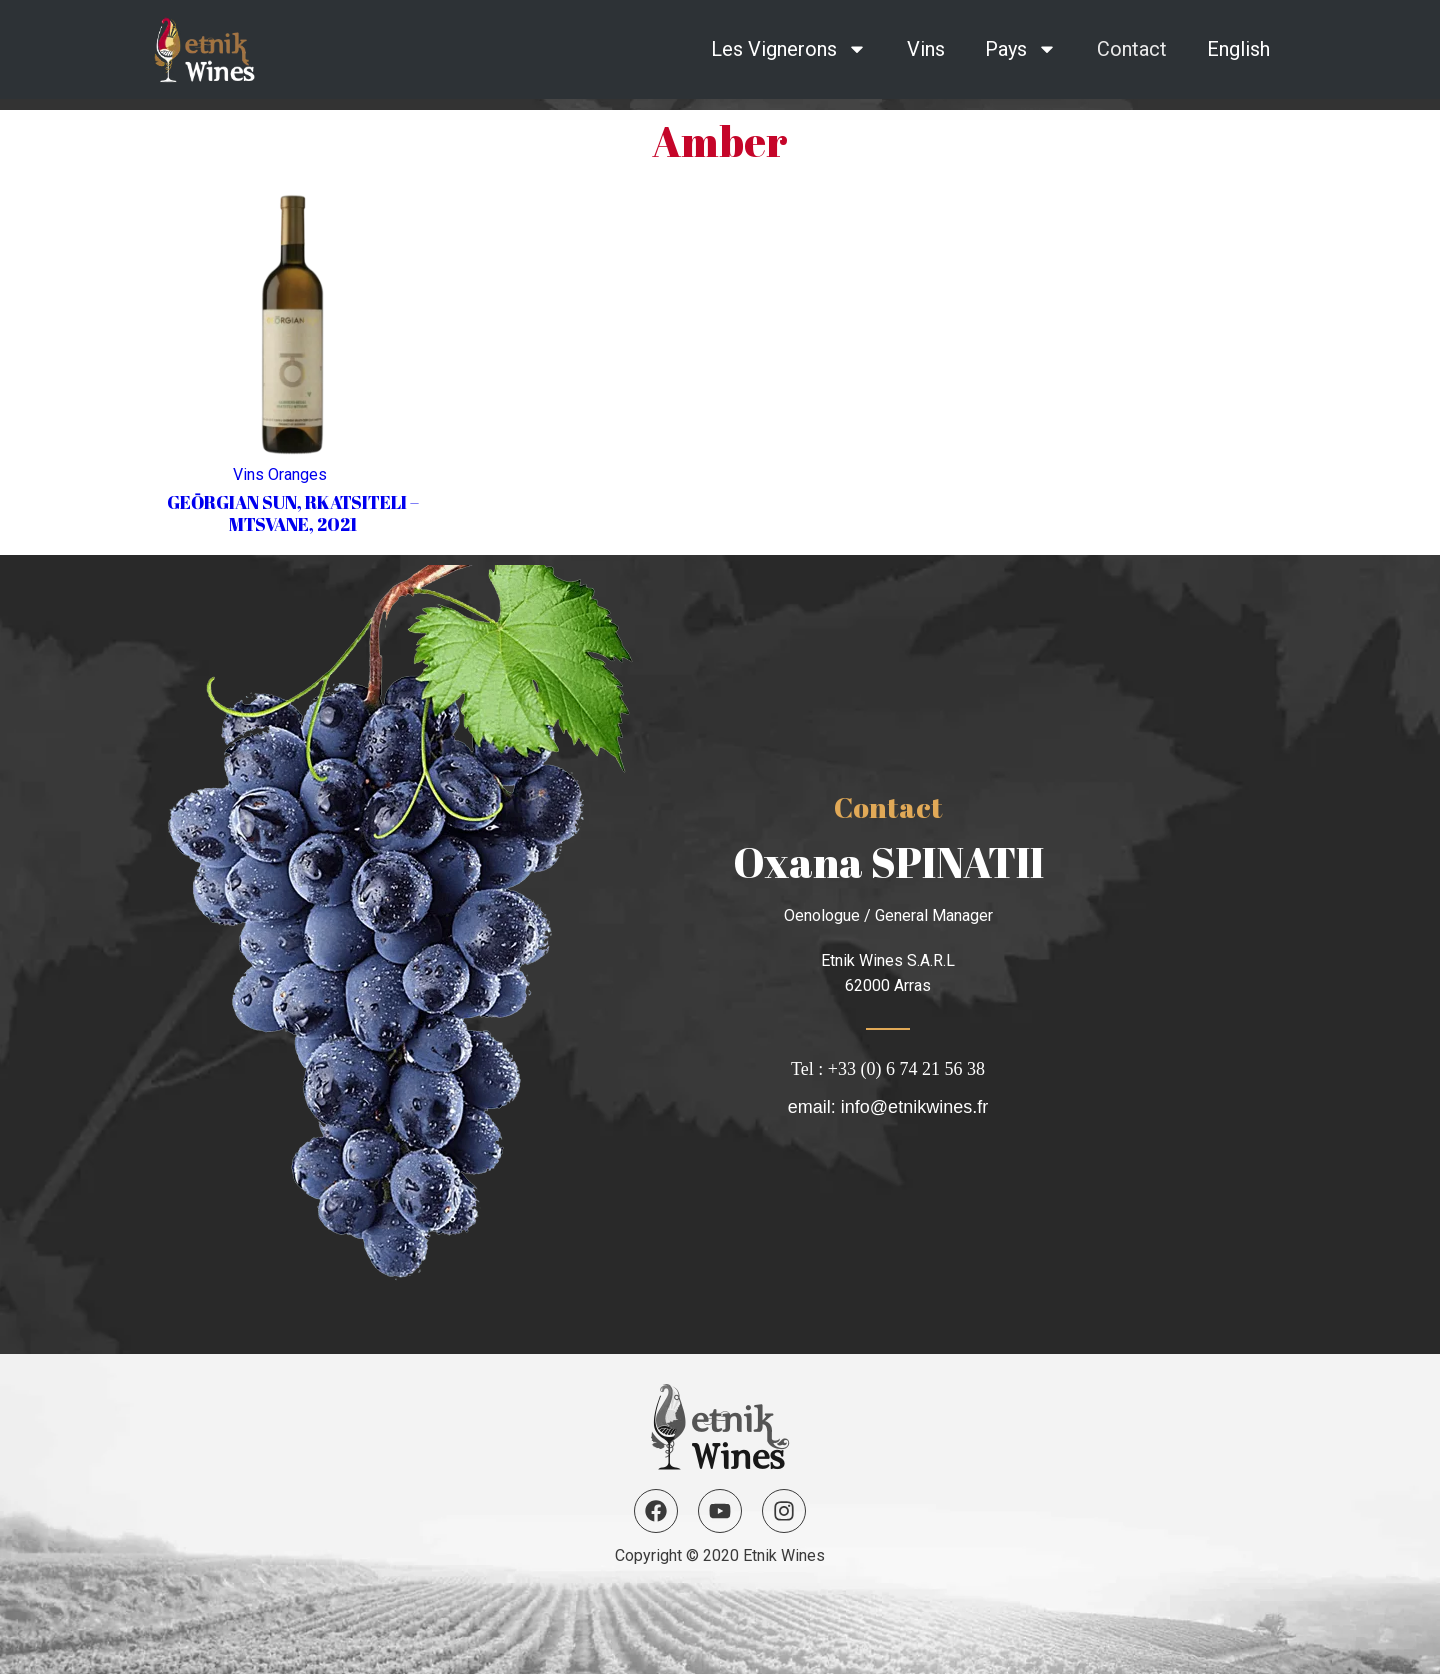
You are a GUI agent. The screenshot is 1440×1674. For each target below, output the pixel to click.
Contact (1132, 49)
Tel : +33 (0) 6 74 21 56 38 (888, 1069)
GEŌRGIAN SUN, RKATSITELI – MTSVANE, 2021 (293, 513)
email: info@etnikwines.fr (888, 1107)
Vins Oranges (280, 474)
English (1238, 49)
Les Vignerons (789, 49)
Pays (1021, 49)
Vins (926, 49)
